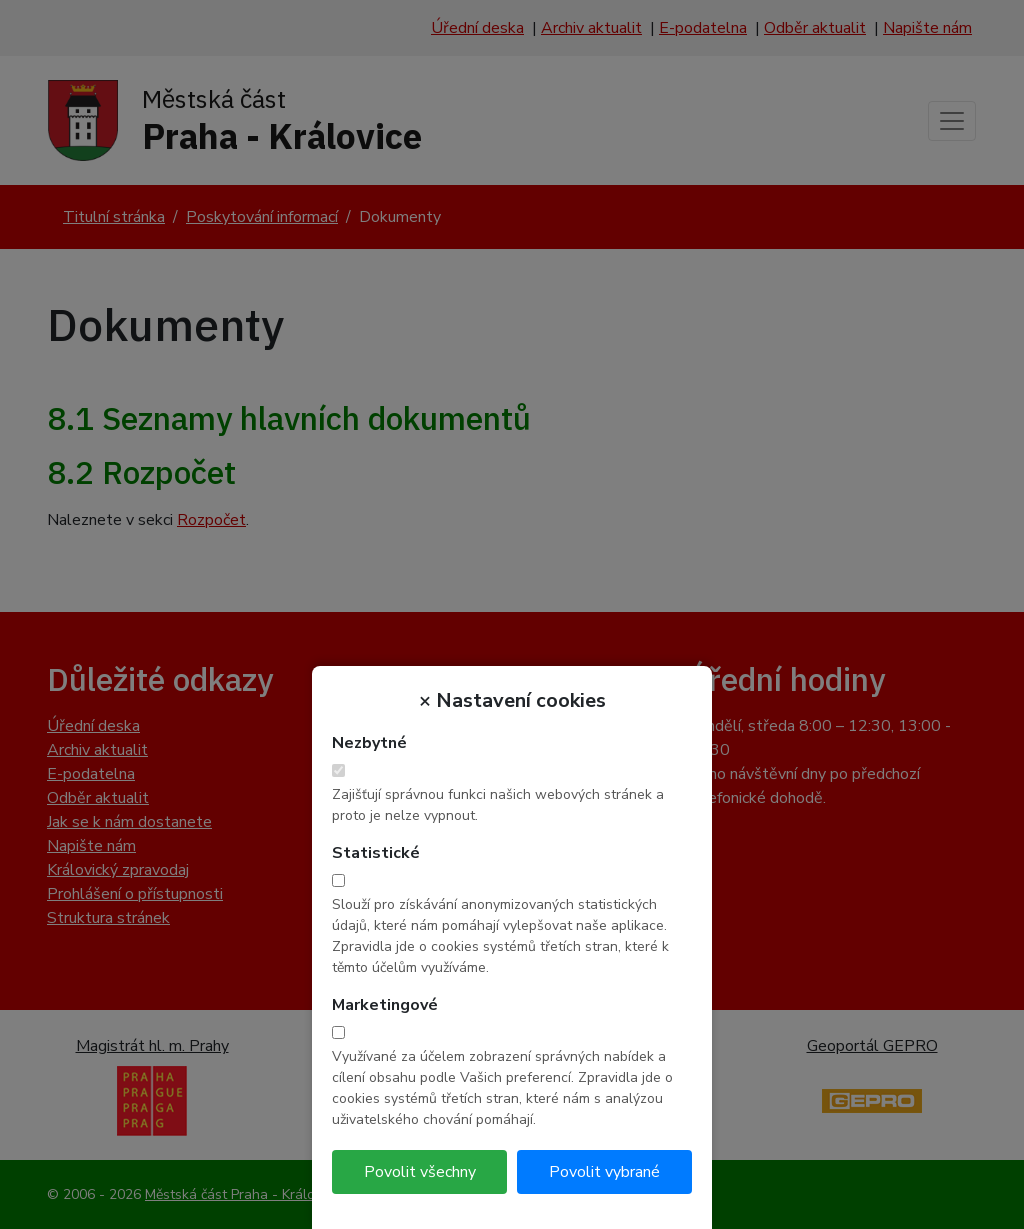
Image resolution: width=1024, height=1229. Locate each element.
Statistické (376, 853)
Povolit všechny (420, 1172)
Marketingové (385, 1005)
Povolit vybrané (604, 1172)
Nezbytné (369, 743)
